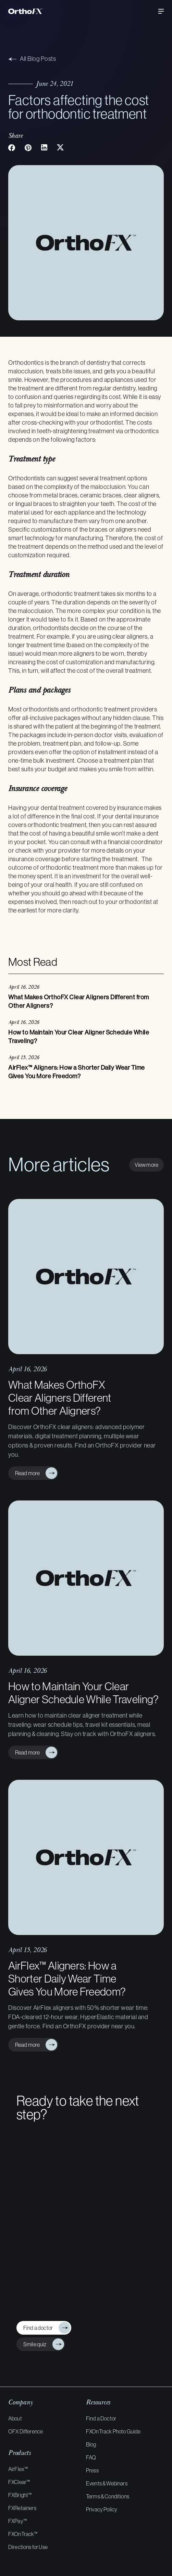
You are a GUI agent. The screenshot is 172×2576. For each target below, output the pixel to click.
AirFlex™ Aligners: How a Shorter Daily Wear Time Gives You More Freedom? (67, 1979)
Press (92, 2470)
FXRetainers (22, 2508)
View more (146, 1165)
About (15, 2418)
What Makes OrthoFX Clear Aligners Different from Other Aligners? (59, 1398)
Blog (91, 2444)
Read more (26, 1473)
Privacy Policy (101, 2509)
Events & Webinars (106, 2483)
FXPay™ (17, 2521)
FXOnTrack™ (23, 2534)
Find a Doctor (101, 2418)
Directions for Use (28, 2547)
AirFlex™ (18, 2469)
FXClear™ (19, 2482)
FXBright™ (20, 2495)
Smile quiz (33, 2344)
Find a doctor (36, 2328)
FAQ (91, 2457)
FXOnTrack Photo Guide (113, 2431)
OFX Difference (25, 2431)
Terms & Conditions (107, 2496)
